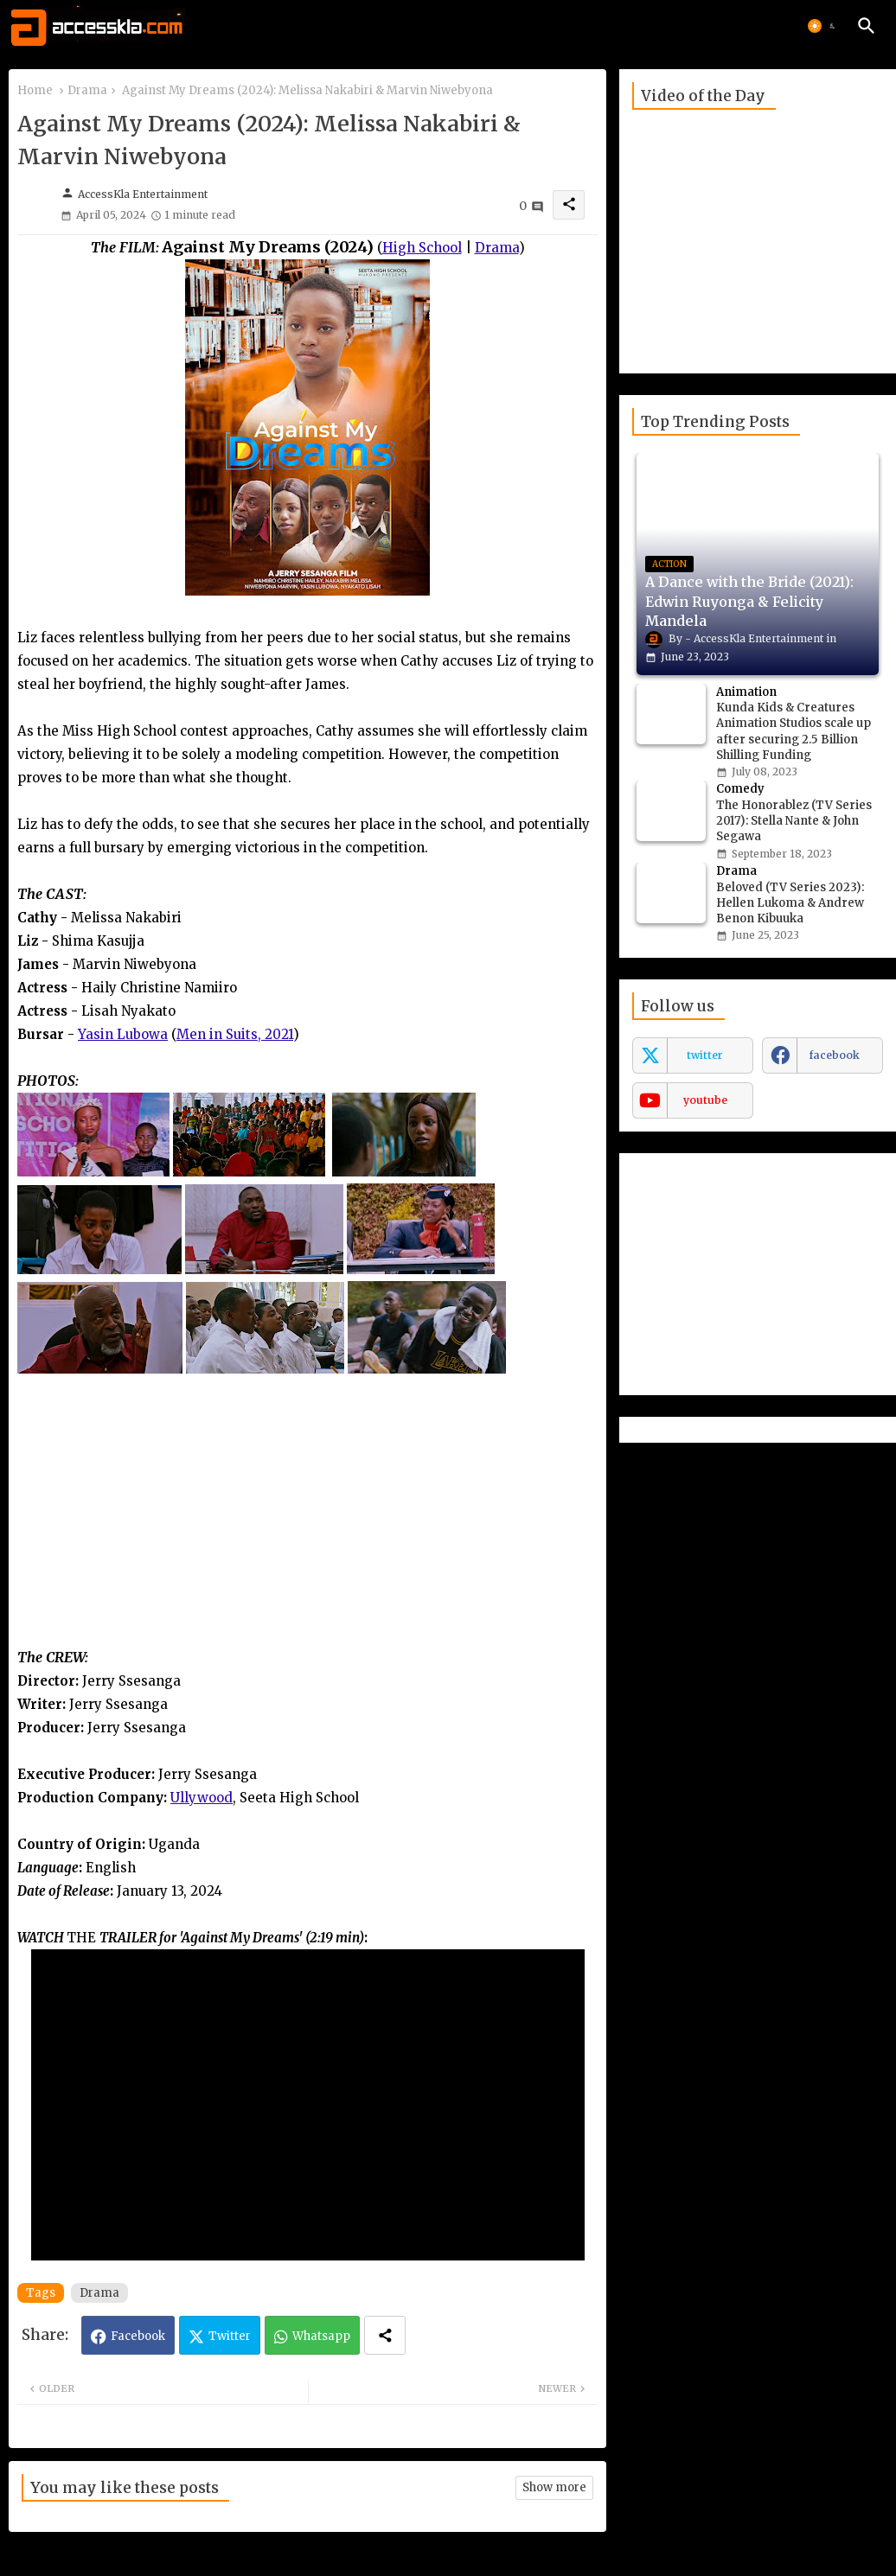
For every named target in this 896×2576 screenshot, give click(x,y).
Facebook (138, 2336)
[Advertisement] (307, 1525)
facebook (835, 1055)
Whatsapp (321, 2336)
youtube (705, 1100)
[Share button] (385, 2335)
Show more (554, 2487)
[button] (823, 26)
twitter (705, 1055)
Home (35, 90)
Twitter (229, 2336)
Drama (87, 90)
